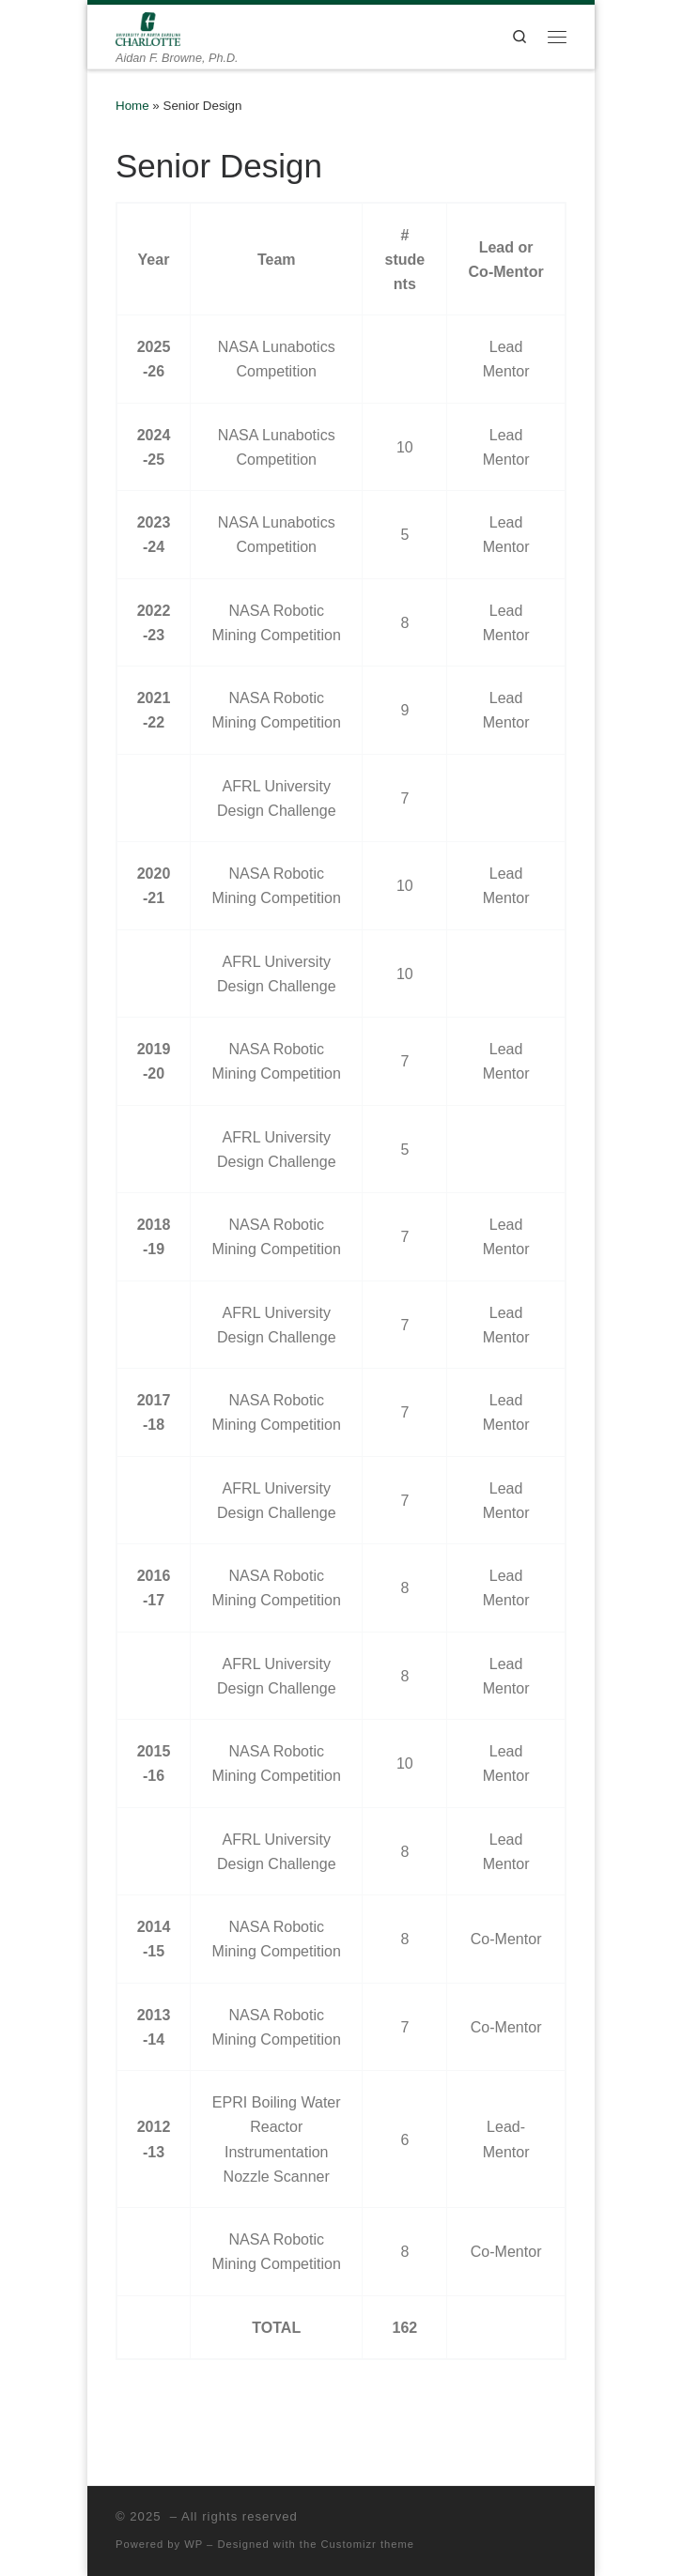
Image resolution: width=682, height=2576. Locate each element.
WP (193, 2544)
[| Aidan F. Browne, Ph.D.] (148, 27)
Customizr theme (368, 2544)
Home (132, 106)
